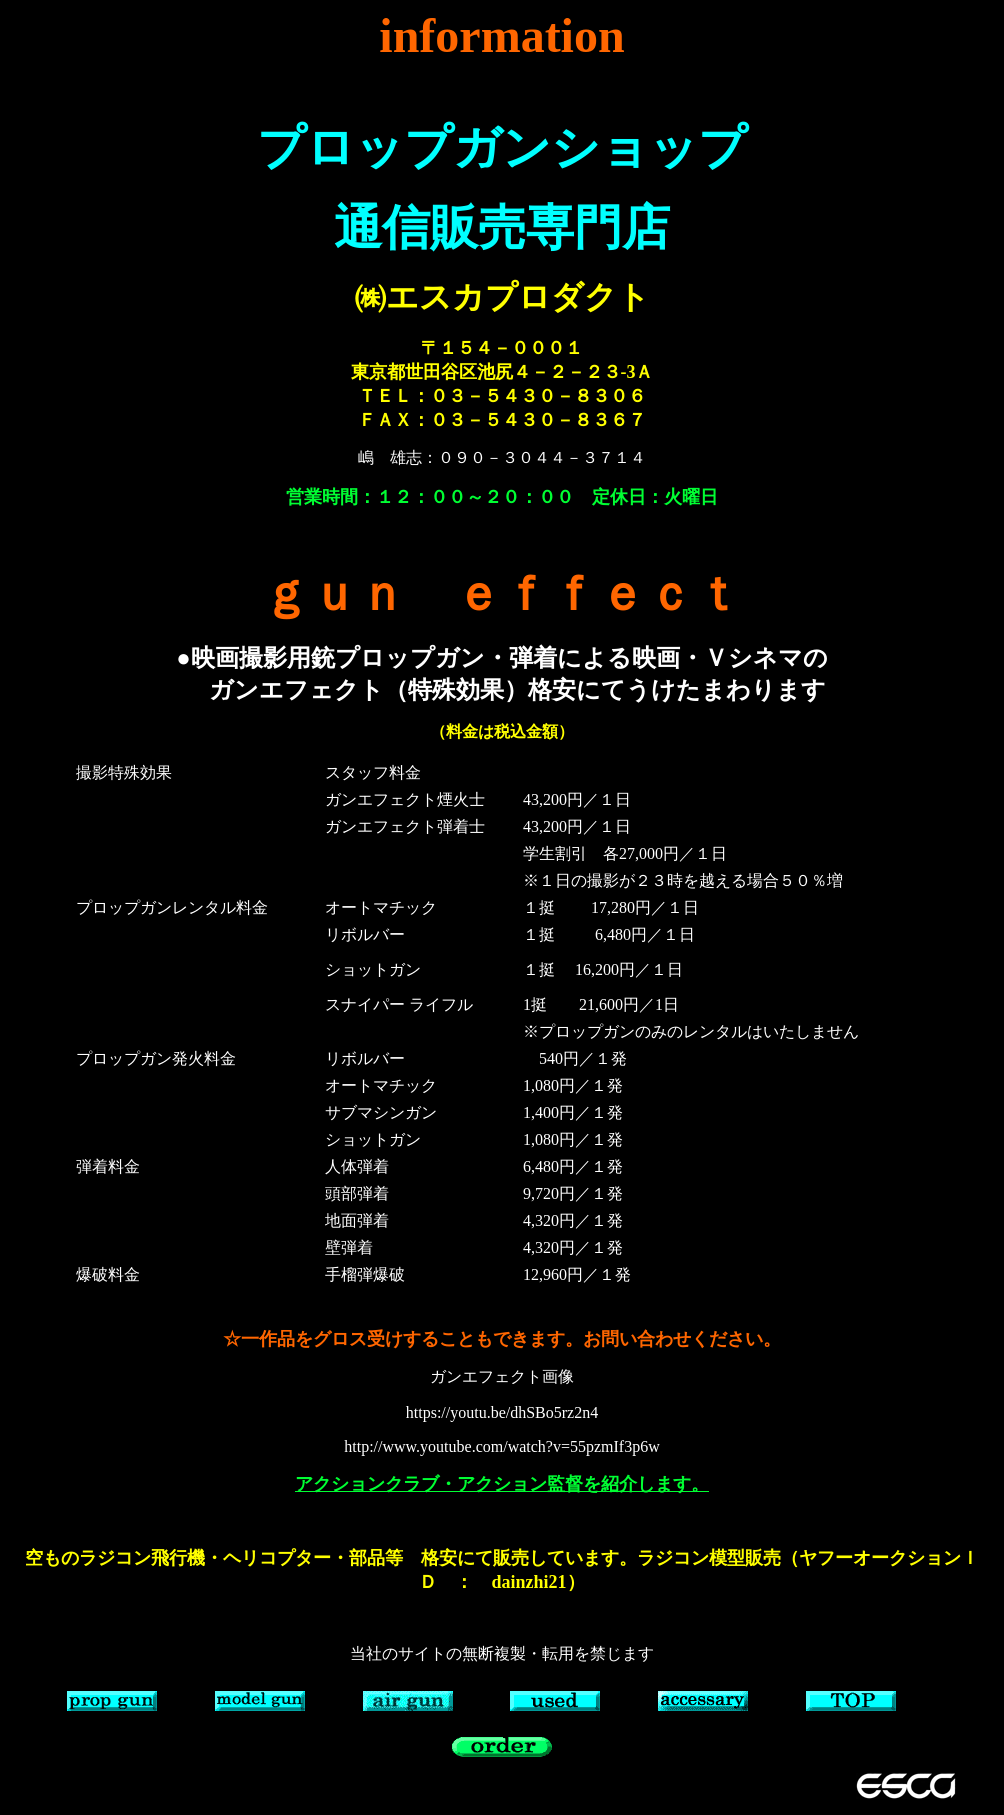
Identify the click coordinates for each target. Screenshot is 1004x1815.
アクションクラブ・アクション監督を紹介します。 (502, 1484)
